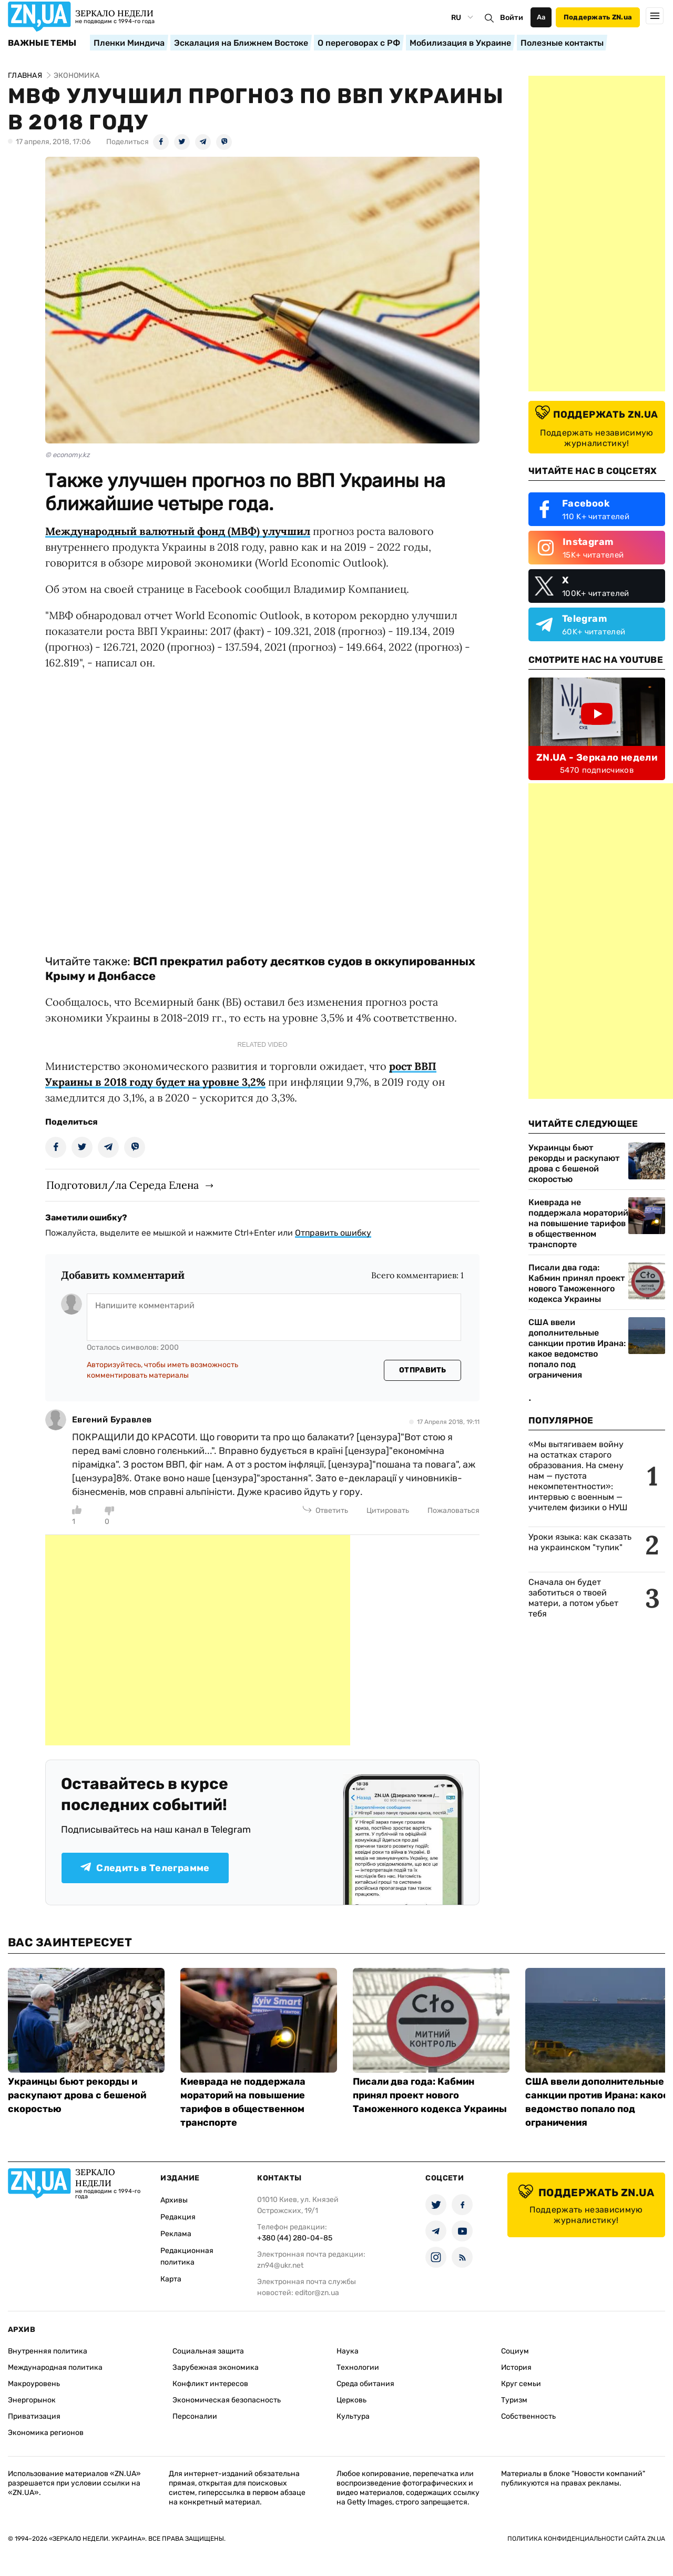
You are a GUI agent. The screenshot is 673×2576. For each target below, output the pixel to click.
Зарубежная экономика (215, 2367)
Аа (541, 17)
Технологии (357, 2367)
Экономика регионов (46, 2432)
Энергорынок (32, 2400)
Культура (353, 2416)
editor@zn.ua (317, 2292)
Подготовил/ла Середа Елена (122, 1184)
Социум (515, 2351)
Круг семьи (521, 2383)
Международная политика (55, 2367)
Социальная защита (208, 2351)
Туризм (514, 2400)
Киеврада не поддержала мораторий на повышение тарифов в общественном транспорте (578, 1223)
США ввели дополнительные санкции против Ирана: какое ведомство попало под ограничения (577, 1348)
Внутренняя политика (47, 2351)
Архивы (174, 2200)
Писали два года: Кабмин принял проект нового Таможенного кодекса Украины (576, 1283)
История (516, 2367)
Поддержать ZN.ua (598, 17)
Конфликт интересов (210, 2383)
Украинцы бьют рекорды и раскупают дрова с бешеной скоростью (573, 1163)
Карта (170, 2279)
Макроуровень (34, 2383)
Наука (347, 2351)
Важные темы (42, 43)
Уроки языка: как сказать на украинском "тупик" (579, 1542)
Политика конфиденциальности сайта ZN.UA (586, 2538)
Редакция (178, 2217)
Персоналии (194, 2416)
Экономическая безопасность (226, 2400)
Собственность (528, 2416)
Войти (511, 17)
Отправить (422, 1370)
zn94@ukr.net (280, 2265)
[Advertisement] (197, 1640)
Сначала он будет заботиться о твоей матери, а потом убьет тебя (573, 1598)
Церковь (351, 2400)
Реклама (175, 2233)
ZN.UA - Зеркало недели (596, 757)
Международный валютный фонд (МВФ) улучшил (177, 531)
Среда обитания (365, 2383)
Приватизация (34, 2416)
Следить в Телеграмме (144, 1868)
